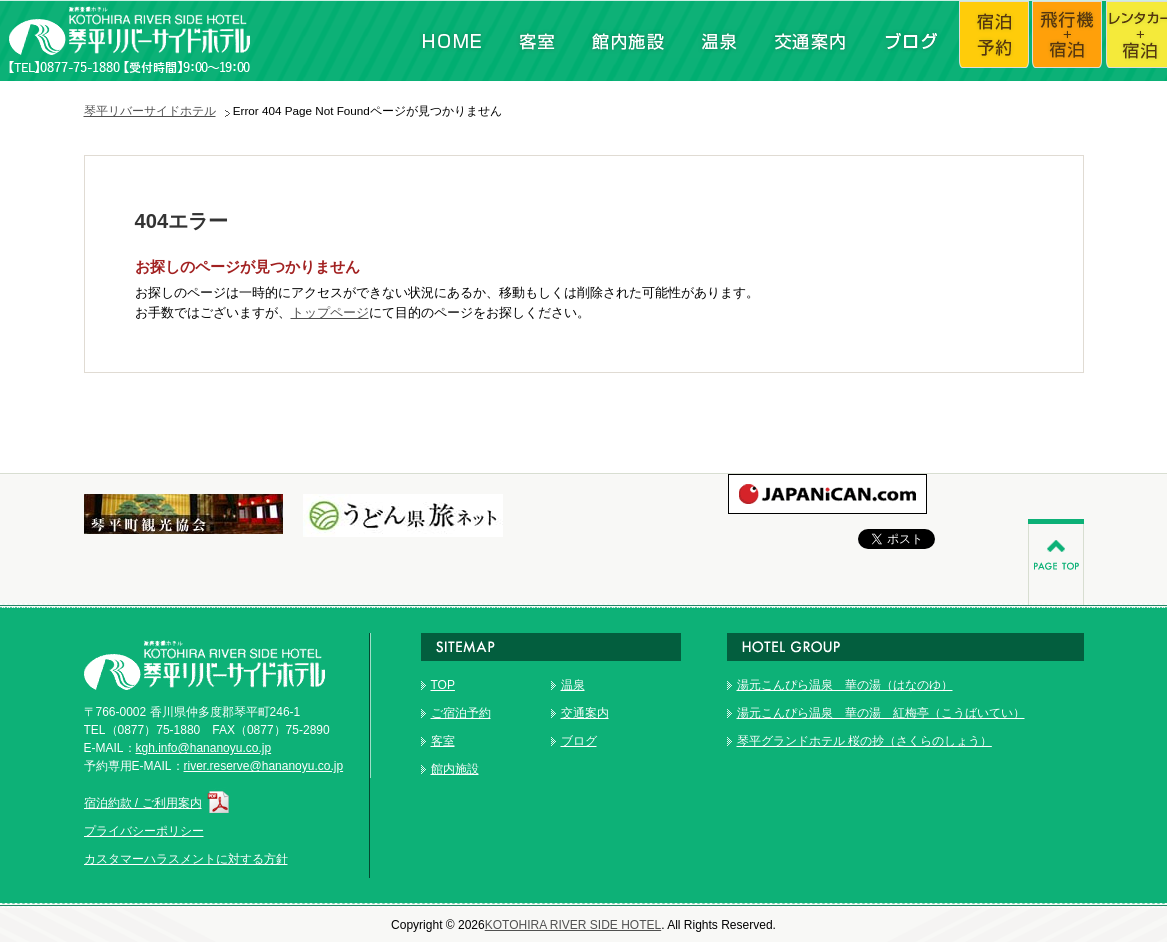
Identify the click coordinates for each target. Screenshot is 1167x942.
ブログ (909, 41)
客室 (536, 41)
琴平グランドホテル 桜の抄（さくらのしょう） (864, 741)
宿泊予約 (995, 41)
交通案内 (809, 41)
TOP (443, 685)
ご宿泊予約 (461, 713)
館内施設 (626, 41)
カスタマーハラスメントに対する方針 (186, 859)
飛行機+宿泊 (1069, 41)
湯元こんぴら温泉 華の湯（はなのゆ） (845, 685)
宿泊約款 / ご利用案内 (159, 803)
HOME (451, 41)
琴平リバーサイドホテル (150, 110)
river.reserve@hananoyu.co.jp (264, 766)
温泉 (716, 41)
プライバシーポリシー (144, 831)
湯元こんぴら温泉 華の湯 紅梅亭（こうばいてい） (881, 713)
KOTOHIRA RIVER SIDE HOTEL (573, 925)
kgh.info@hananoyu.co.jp (204, 748)
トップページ (330, 312)
